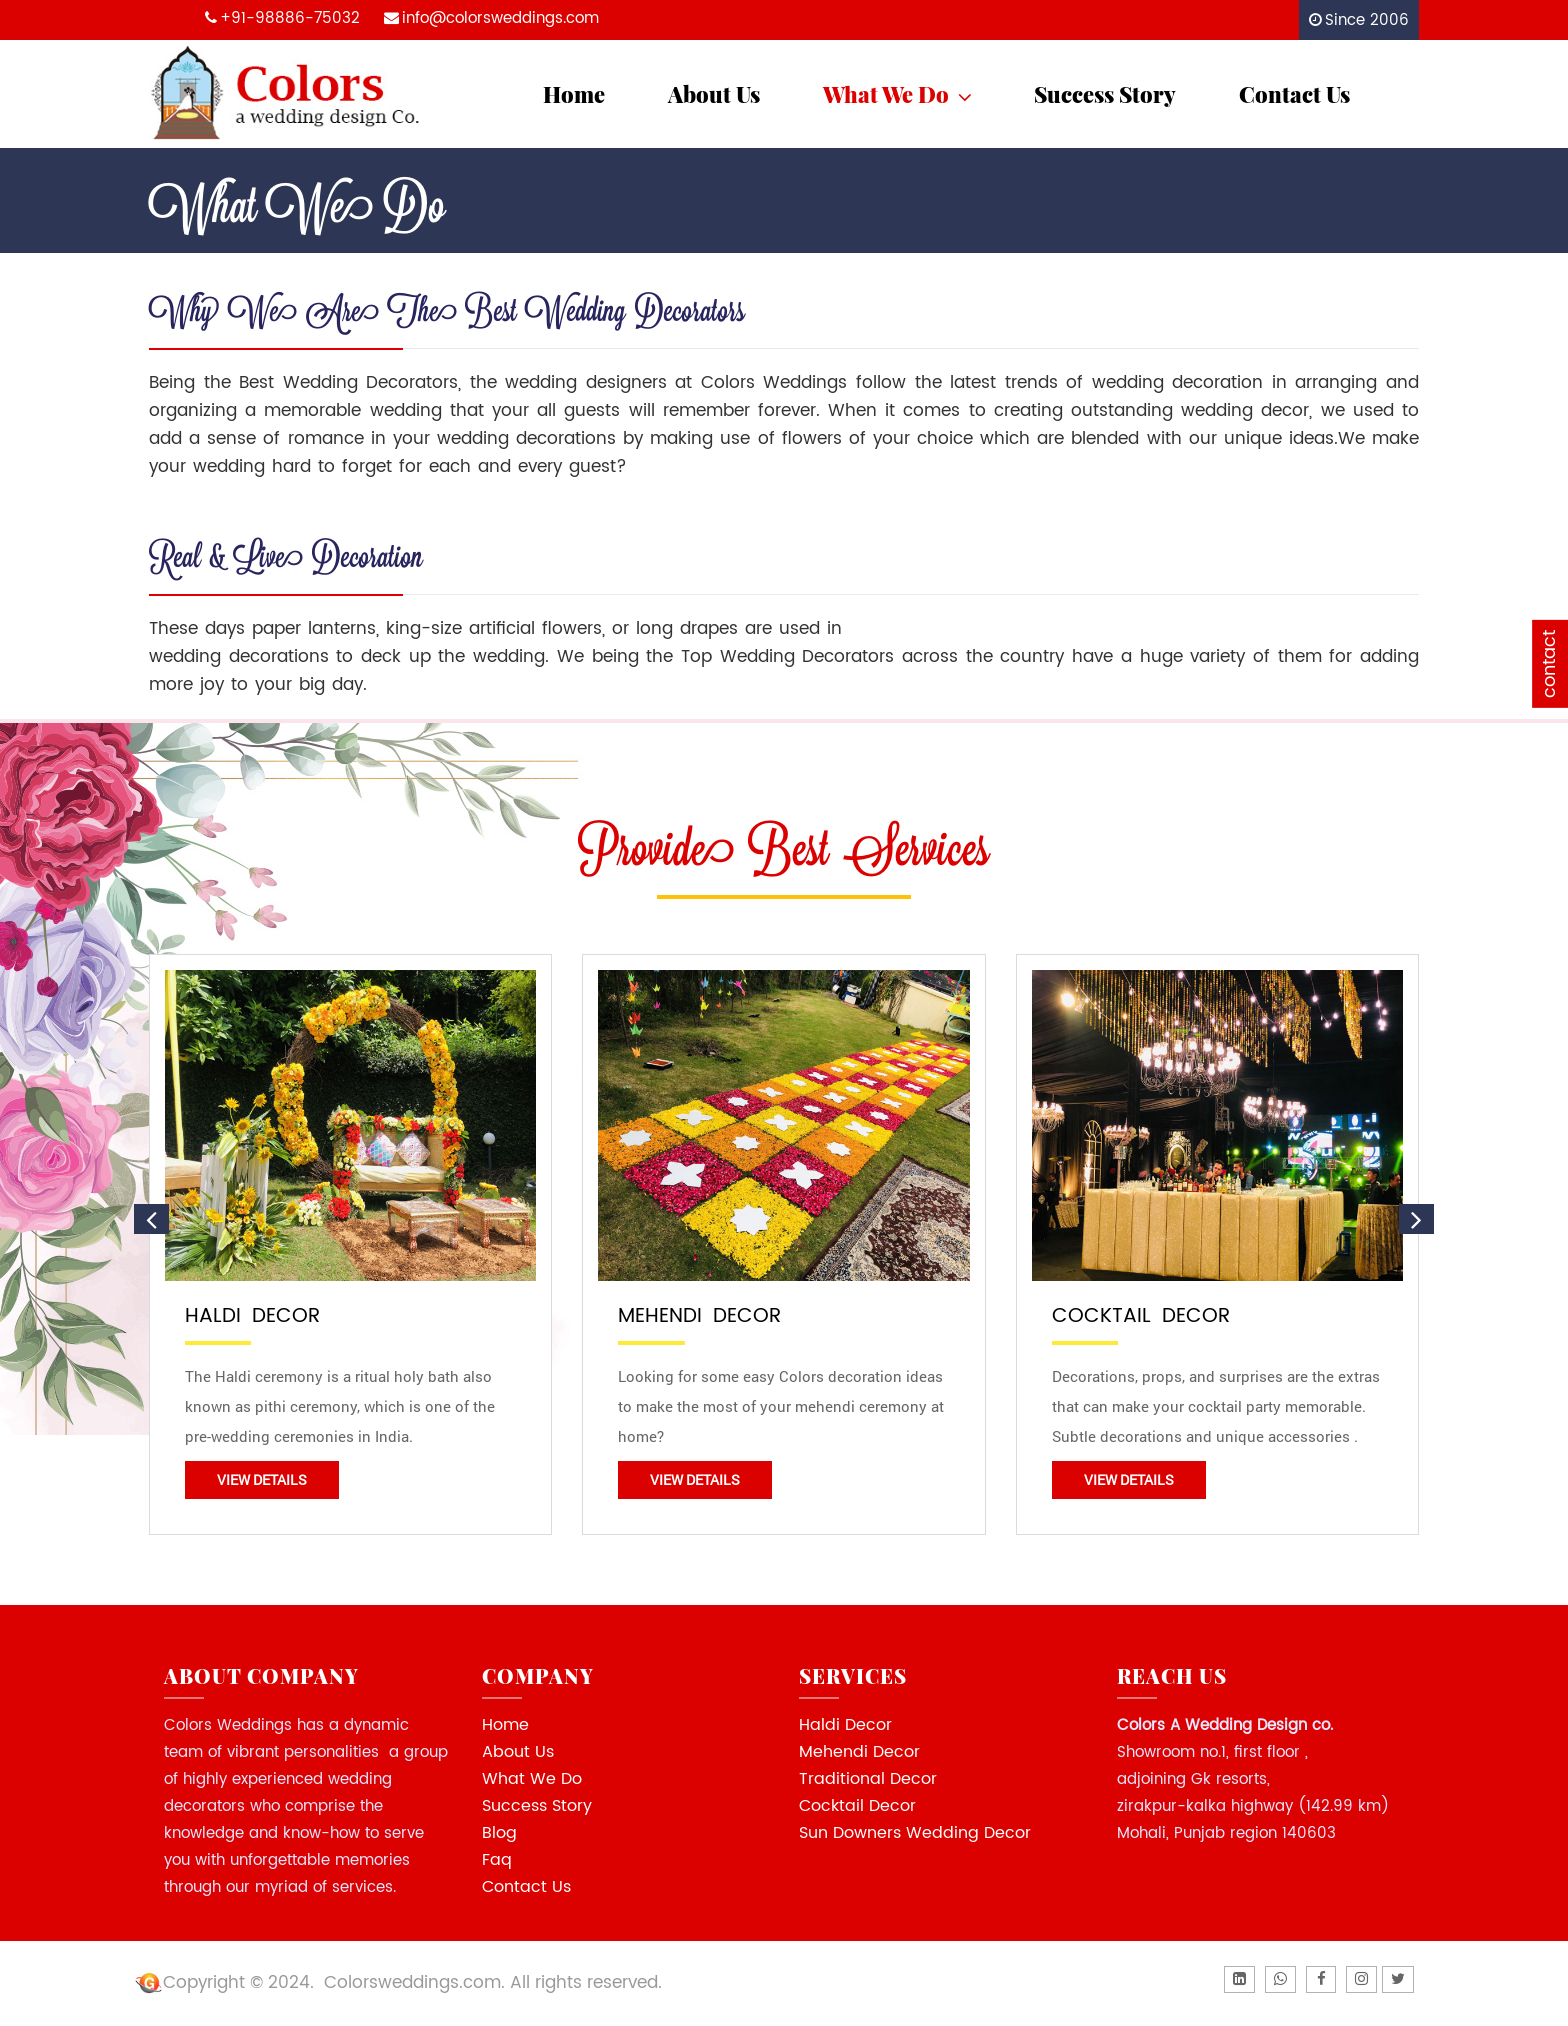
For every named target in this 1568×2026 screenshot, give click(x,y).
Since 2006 (1367, 20)
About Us (714, 94)
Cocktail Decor (857, 1806)
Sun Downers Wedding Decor (915, 1833)
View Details (262, 1479)
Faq (497, 1860)
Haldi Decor (845, 1725)
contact (1549, 663)
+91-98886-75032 (290, 18)
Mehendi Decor (859, 1752)
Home (574, 94)
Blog (499, 1833)
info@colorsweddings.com (500, 18)
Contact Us (1294, 94)
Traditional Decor (868, 1779)
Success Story (1105, 94)
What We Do (899, 94)
